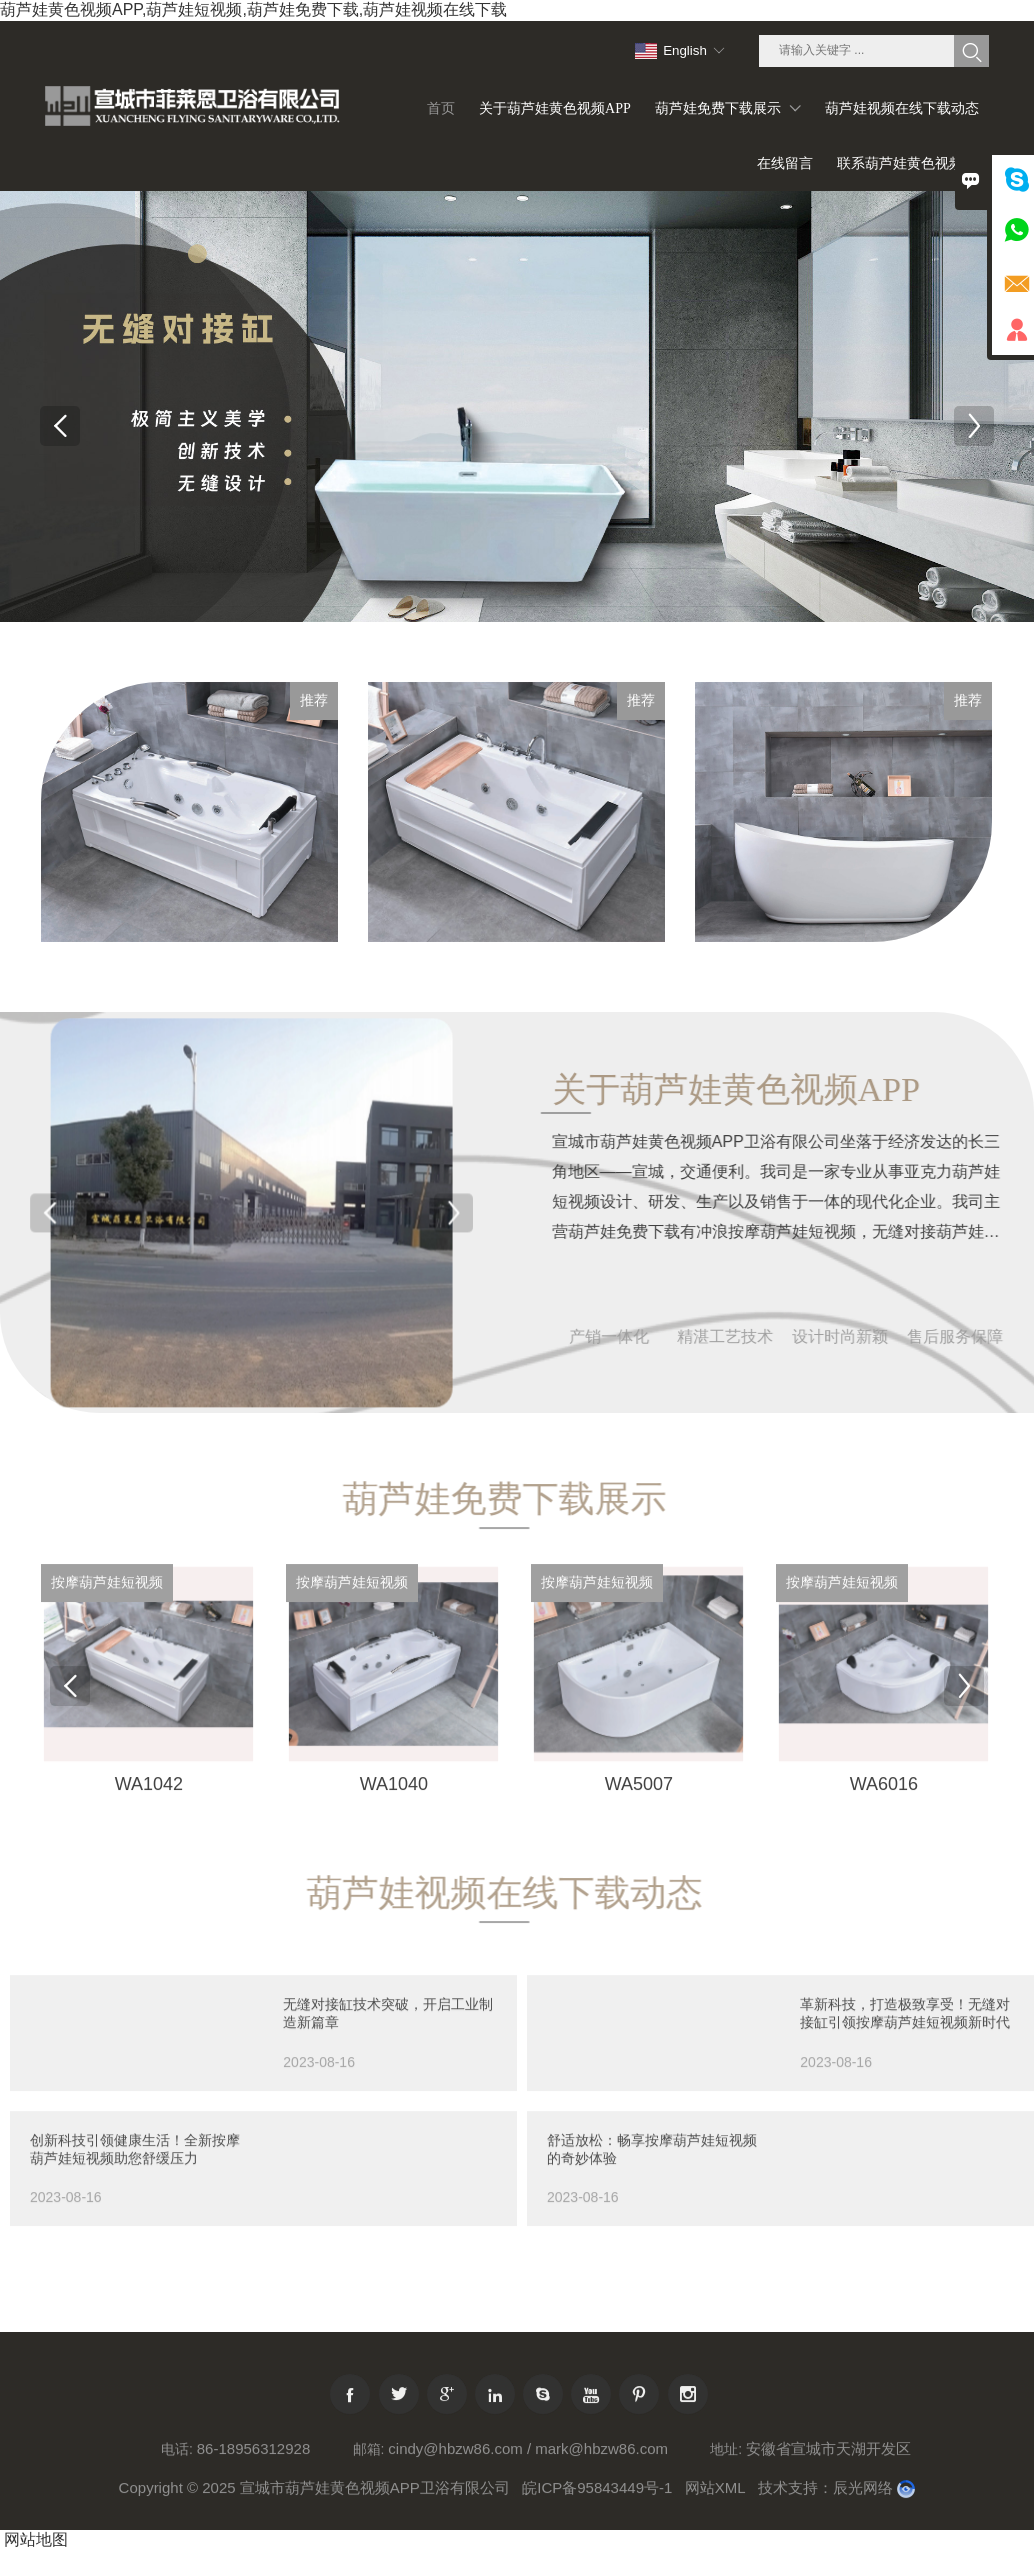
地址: (726, 2492)
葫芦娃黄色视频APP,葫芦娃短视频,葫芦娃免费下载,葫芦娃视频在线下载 (253, 9)
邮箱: (369, 2492)
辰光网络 (863, 2530)
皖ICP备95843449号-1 (597, 2530)
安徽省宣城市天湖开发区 (828, 2491)
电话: (177, 2492)
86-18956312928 (253, 2491)
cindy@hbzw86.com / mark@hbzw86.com (528, 2491)
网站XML (715, 2530)
